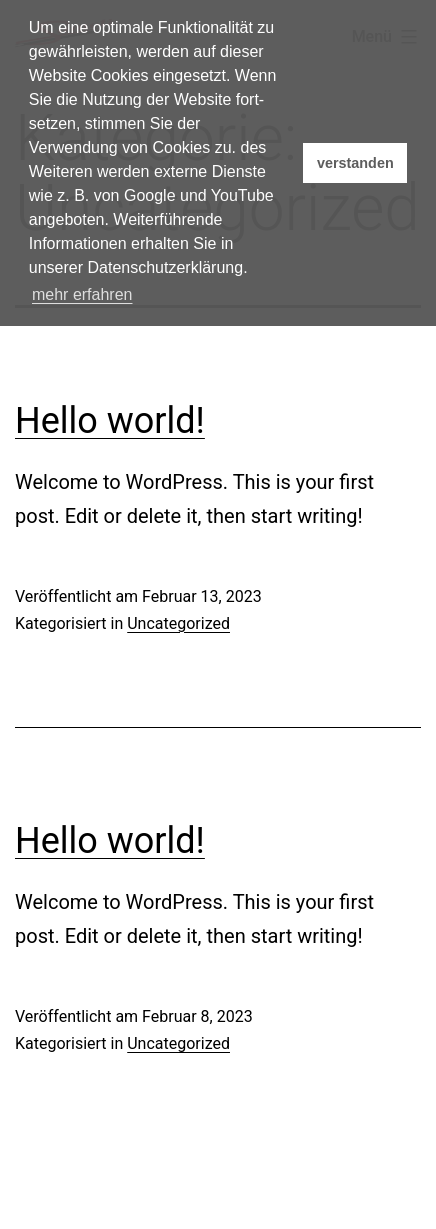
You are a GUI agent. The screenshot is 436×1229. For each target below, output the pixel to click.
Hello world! (110, 421)
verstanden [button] (355, 163)
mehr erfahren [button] (82, 294)
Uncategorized (178, 623)
